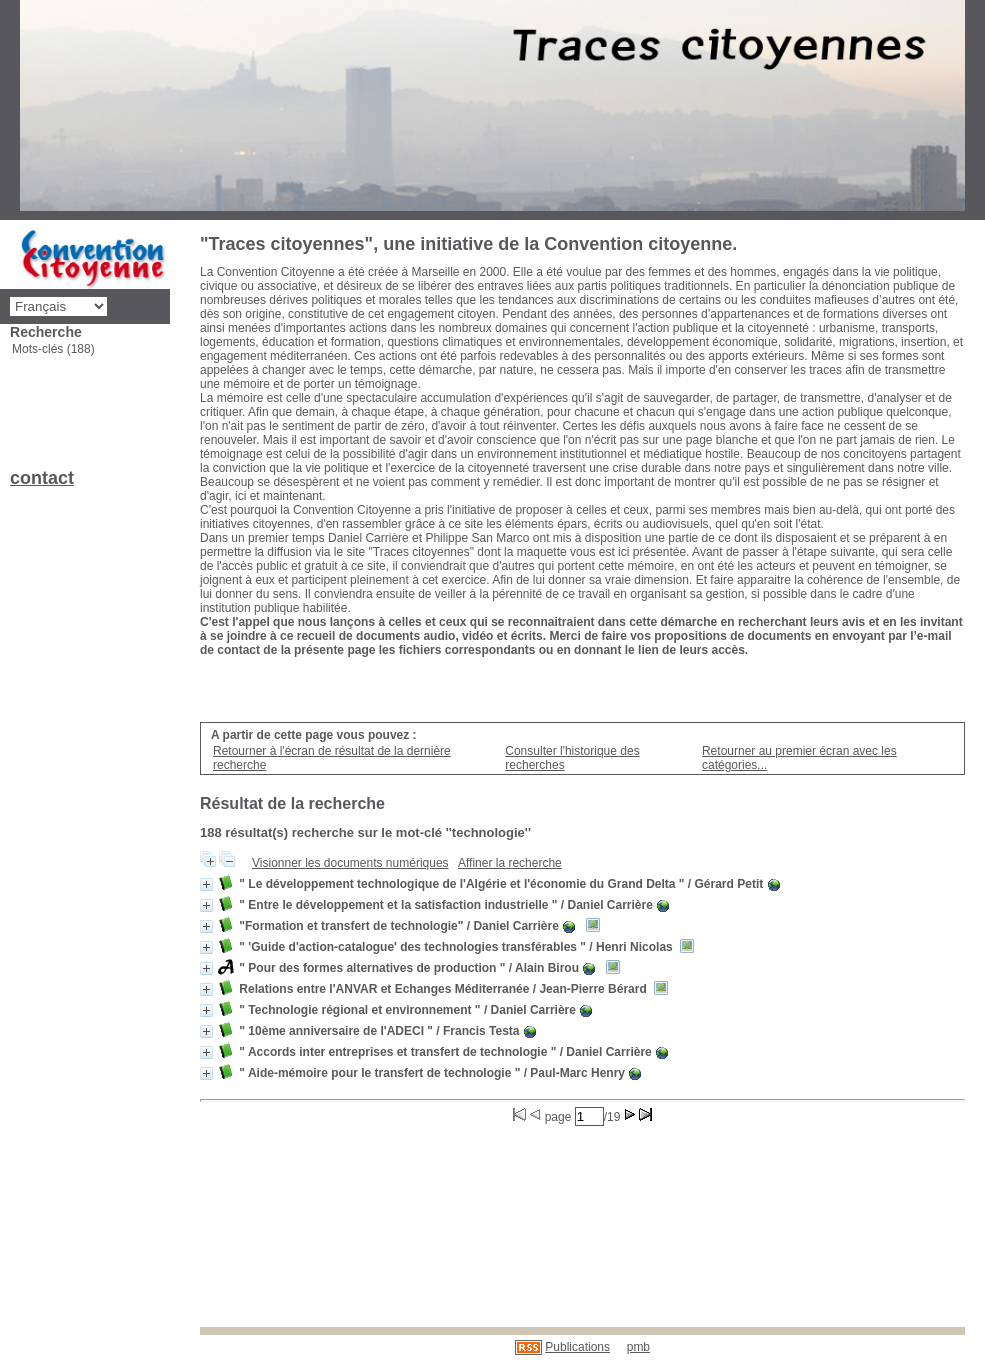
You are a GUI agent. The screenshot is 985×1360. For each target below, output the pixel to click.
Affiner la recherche (510, 863)
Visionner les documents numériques (350, 863)
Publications (577, 1347)
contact (42, 478)
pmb (638, 1347)
